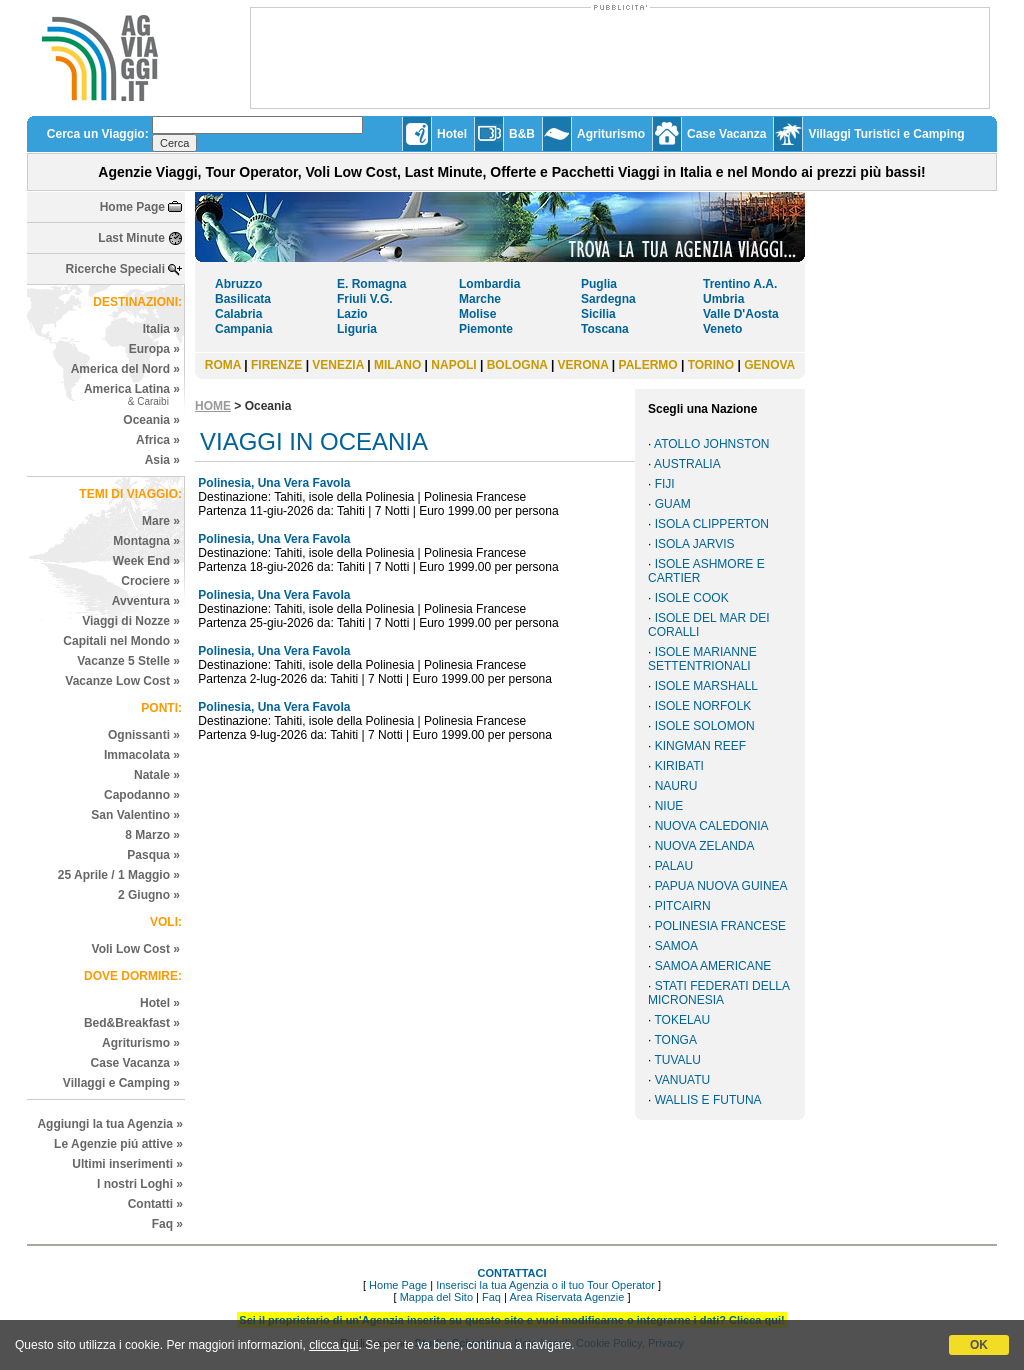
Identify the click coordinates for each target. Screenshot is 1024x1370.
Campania (243, 329)
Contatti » (155, 1204)
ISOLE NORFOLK (703, 706)
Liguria (357, 329)
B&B (522, 134)
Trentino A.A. (740, 284)
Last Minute (131, 238)
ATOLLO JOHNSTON (711, 444)
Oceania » (151, 420)
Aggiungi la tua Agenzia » (110, 1124)
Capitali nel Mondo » (121, 641)
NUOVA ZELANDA (705, 846)
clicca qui (333, 1345)
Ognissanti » (144, 735)
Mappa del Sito (436, 1297)
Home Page (132, 207)
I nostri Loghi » (140, 1184)
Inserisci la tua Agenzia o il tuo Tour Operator (545, 1285)
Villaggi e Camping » (121, 1083)
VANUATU (683, 1080)
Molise (477, 314)
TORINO (711, 365)
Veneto (722, 329)
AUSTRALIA (687, 464)
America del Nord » (125, 369)
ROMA (223, 365)
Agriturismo (611, 134)
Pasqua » (153, 855)
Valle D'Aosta (741, 314)
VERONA (583, 365)
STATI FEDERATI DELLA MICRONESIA (718, 993)
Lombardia (489, 284)
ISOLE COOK (692, 598)
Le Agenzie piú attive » (118, 1144)
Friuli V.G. (365, 299)
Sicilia (598, 314)
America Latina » (132, 394)
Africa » (158, 440)
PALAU (674, 866)
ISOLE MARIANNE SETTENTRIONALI (702, 659)
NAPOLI (453, 365)
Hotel (452, 134)
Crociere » (150, 581)
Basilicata (243, 299)
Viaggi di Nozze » (131, 621)
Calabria (238, 314)
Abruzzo (238, 284)
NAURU (676, 786)
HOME (213, 406)
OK (979, 1345)
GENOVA (769, 365)
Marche (480, 299)
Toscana (605, 329)
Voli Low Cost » (136, 949)
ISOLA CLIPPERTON (712, 524)
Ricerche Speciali (115, 269)
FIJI (665, 484)
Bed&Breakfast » (132, 1023)
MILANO (397, 365)
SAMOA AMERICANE (713, 966)
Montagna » (146, 541)
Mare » (161, 521)
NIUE (669, 806)
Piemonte (486, 329)
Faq (491, 1297)
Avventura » (146, 601)
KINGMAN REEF (700, 746)
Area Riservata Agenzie (566, 1297)
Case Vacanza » (135, 1063)
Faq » (167, 1224)
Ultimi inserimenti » (127, 1164)
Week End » (146, 561)
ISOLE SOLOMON (705, 726)
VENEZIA (338, 365)
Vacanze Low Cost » (122, 681)
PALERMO (648, 365)
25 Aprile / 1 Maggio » (119, 875)
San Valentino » (135, 815)
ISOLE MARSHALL (706, 686)
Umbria (723, 299)
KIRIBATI (679, 766)
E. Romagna (371, 284)
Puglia (599, 284)
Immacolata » (142, 755)
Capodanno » (142, 795)
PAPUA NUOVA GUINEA (721, 886)
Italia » (161, 329)
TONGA (675, 1040)
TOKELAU (682, 1020)
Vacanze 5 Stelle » (128, 661)
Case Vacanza (726, 134)
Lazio (352, 314)
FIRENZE (276, 365)
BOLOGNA (517, 365)
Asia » (162, 460)
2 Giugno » (149, 895)
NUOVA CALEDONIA (712, 826)
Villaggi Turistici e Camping (886, 134)
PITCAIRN (683, 906)
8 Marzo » (152, 835)
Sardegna (608, 299)
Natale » (157, 775)
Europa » (154, 349)
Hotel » (160, 1003)
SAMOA (676, 946)
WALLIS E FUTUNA (708, 1100)
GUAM (673, 504)
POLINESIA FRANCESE (720, 926)
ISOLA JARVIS (695, 544)
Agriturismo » (141, 1043)
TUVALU (677, 1060)
